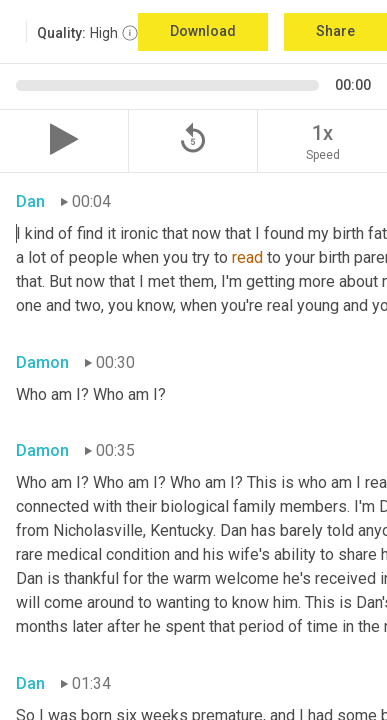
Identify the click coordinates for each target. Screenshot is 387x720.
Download (203, 31)
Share (335, 31)
